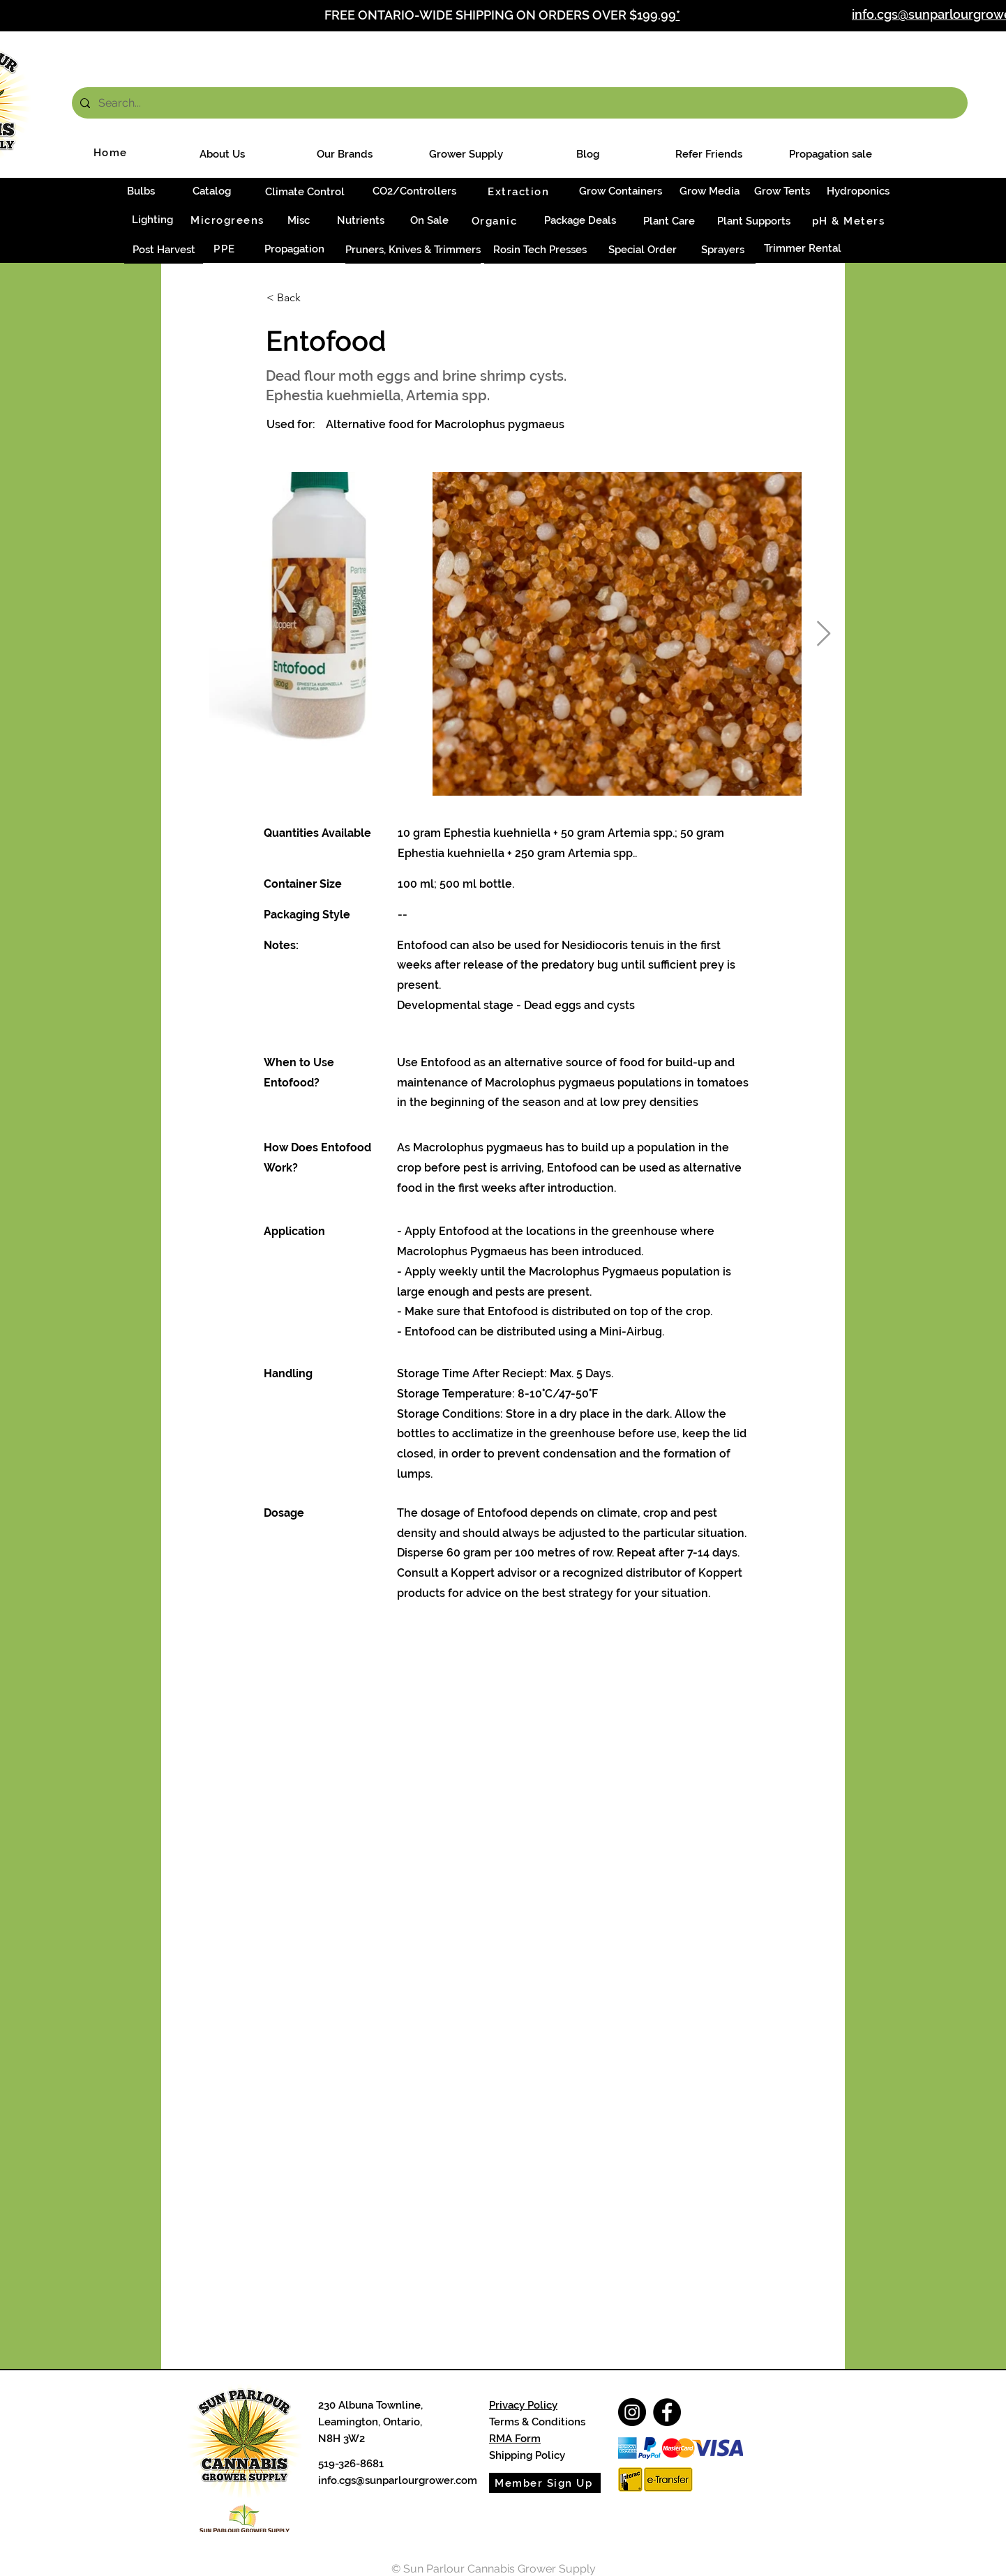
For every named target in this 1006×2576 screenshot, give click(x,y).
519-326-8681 (351, 2463)
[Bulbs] (140, 191)
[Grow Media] (709, 191)
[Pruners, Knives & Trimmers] (413, 250)
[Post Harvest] (163, 250)
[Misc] (298, 220)
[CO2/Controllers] (414, 191)
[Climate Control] (305, 192)
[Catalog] (211, 191)
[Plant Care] (669, 221)
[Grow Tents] (782, 191)
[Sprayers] (722, 250)
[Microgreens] (229, 220)
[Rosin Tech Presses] (540, 250)
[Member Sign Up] (545, 2483)
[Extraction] (519, 191)
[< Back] (312, 298)
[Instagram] (632, 2412)
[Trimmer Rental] (802, 248)
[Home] (111, 153)
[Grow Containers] (620, 191)
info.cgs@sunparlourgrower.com (397, 2480)
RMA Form (515, 2438)
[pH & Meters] (849, 220)
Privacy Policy (523, 2405)
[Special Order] (642, 250)
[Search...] (518, 103)
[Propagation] (294, 249)
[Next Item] (824, 634)
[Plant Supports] (753, 221)
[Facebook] (667, 2412)
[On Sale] (429, 220)
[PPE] (226, 249)
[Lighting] (152, 220)
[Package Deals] (580, 220)
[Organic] (496, 221)
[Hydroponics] (858, 191)
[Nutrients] (360, 220)
